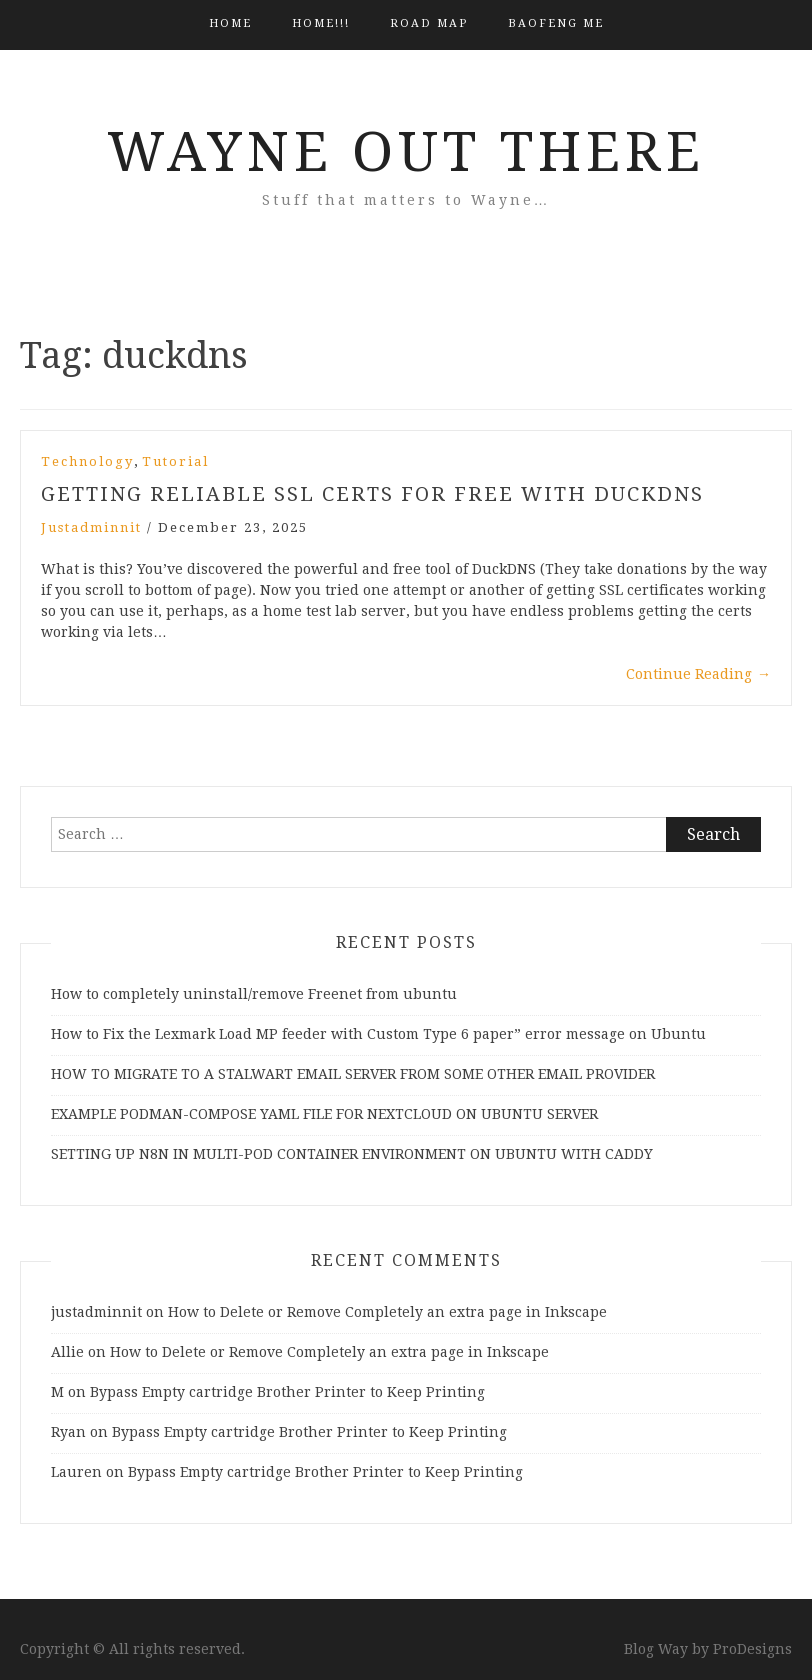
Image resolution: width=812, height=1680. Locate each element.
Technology (87, 461)
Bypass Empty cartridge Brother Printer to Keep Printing (287, 1392)
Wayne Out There (406, 152)
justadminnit (91, 527)
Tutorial (175, 461)
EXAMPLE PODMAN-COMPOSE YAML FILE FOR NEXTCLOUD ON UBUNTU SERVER (324, 1114)
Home (230, 23)
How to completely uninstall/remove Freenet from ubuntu (254, 994)
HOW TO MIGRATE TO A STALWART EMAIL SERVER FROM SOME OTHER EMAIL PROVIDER (353, 1074)
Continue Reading (698, 674)
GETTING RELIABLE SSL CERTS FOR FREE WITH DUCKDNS (372, 494)
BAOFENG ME (556, 23)
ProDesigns (752, 1649)
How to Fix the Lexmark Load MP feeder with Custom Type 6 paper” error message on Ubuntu (378, 1034)
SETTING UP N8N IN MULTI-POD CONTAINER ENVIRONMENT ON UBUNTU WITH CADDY (352, 1154)
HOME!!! (321, 23)
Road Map (429, 23)
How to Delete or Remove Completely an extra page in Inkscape (387, 1312)
